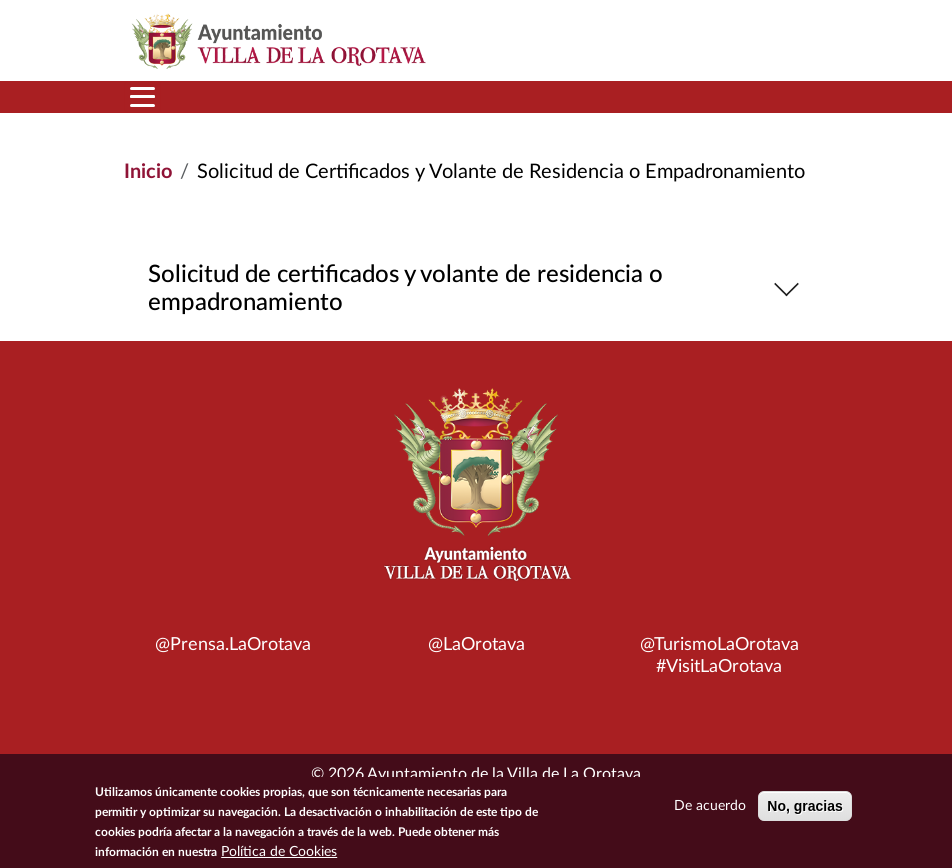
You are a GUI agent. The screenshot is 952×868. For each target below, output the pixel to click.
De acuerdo (710, 812)
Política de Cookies (279, 858)
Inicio (148, 172)
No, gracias (804, 812)
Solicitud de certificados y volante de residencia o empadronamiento (476, 289)
